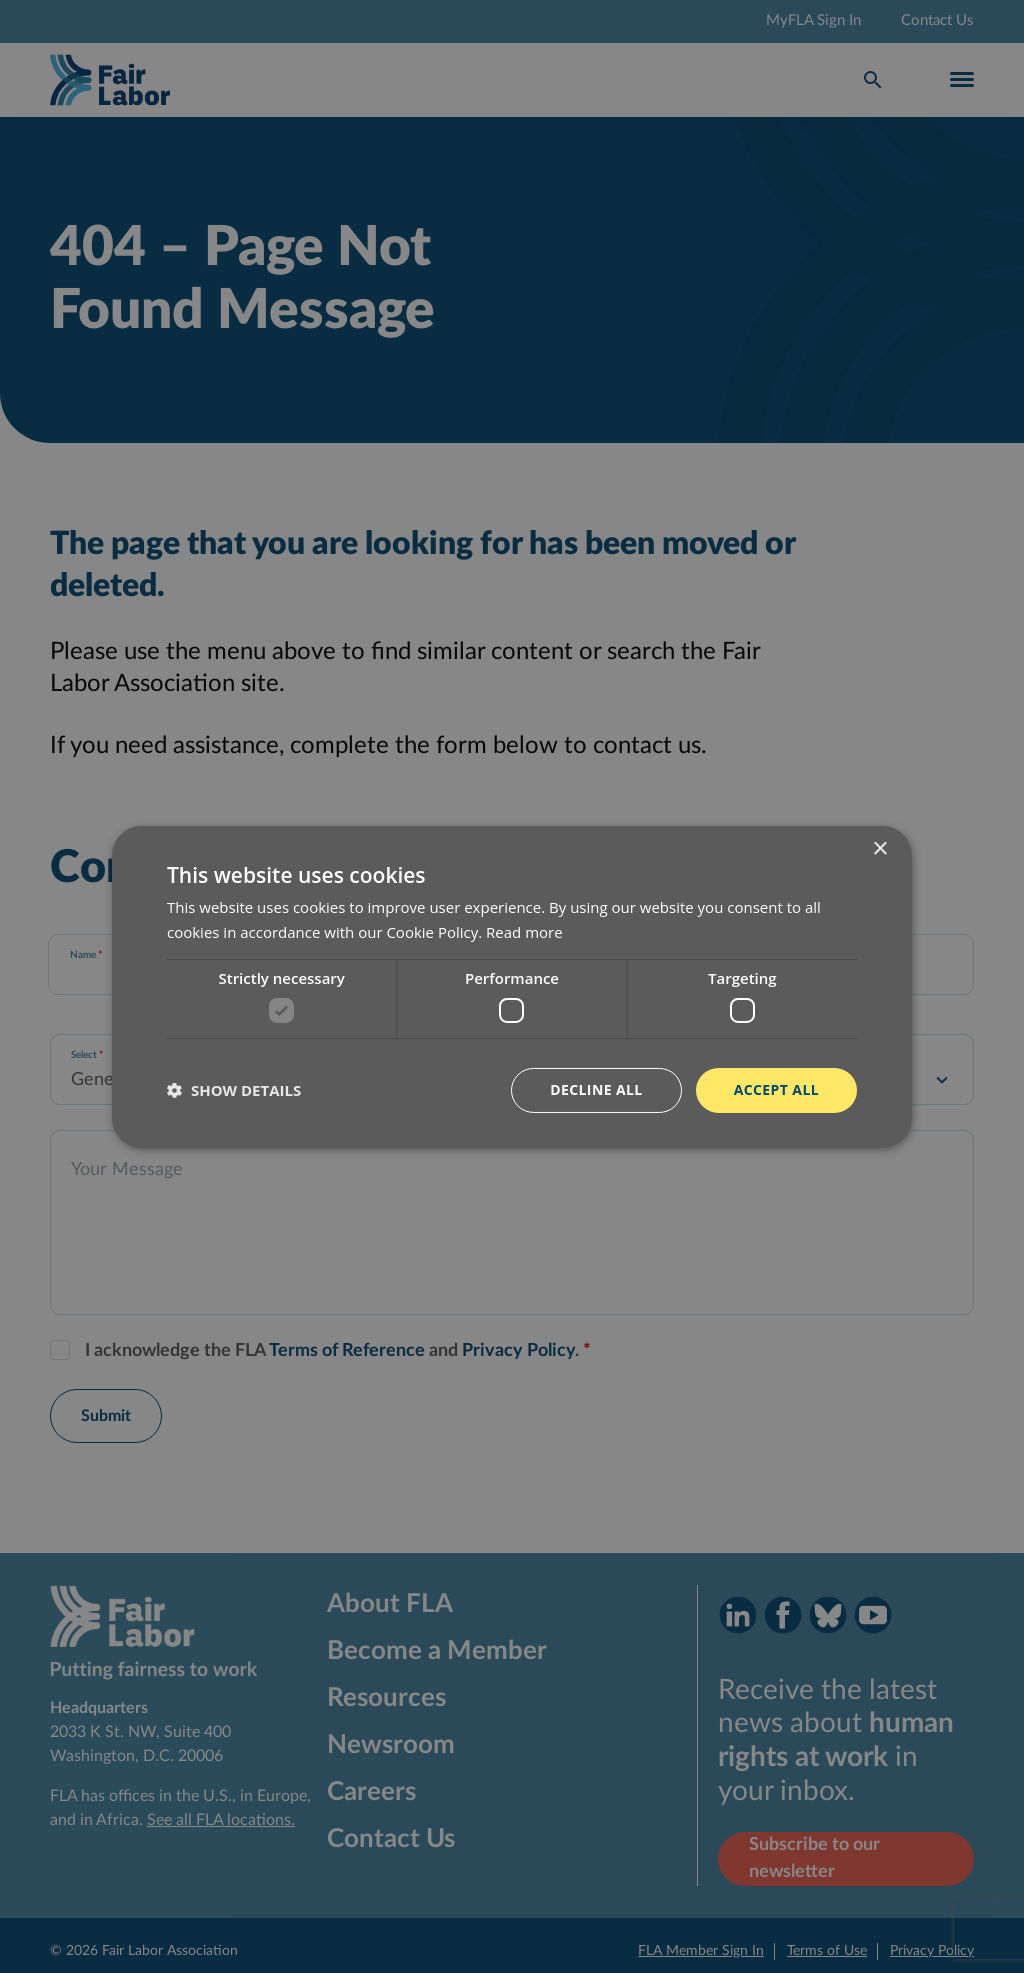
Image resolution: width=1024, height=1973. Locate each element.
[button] (234, 1090)
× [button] (879, 848)
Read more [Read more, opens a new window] (524, 932)
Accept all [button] (776, 1089)
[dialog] (512, 986)
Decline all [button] (596, 1089)
